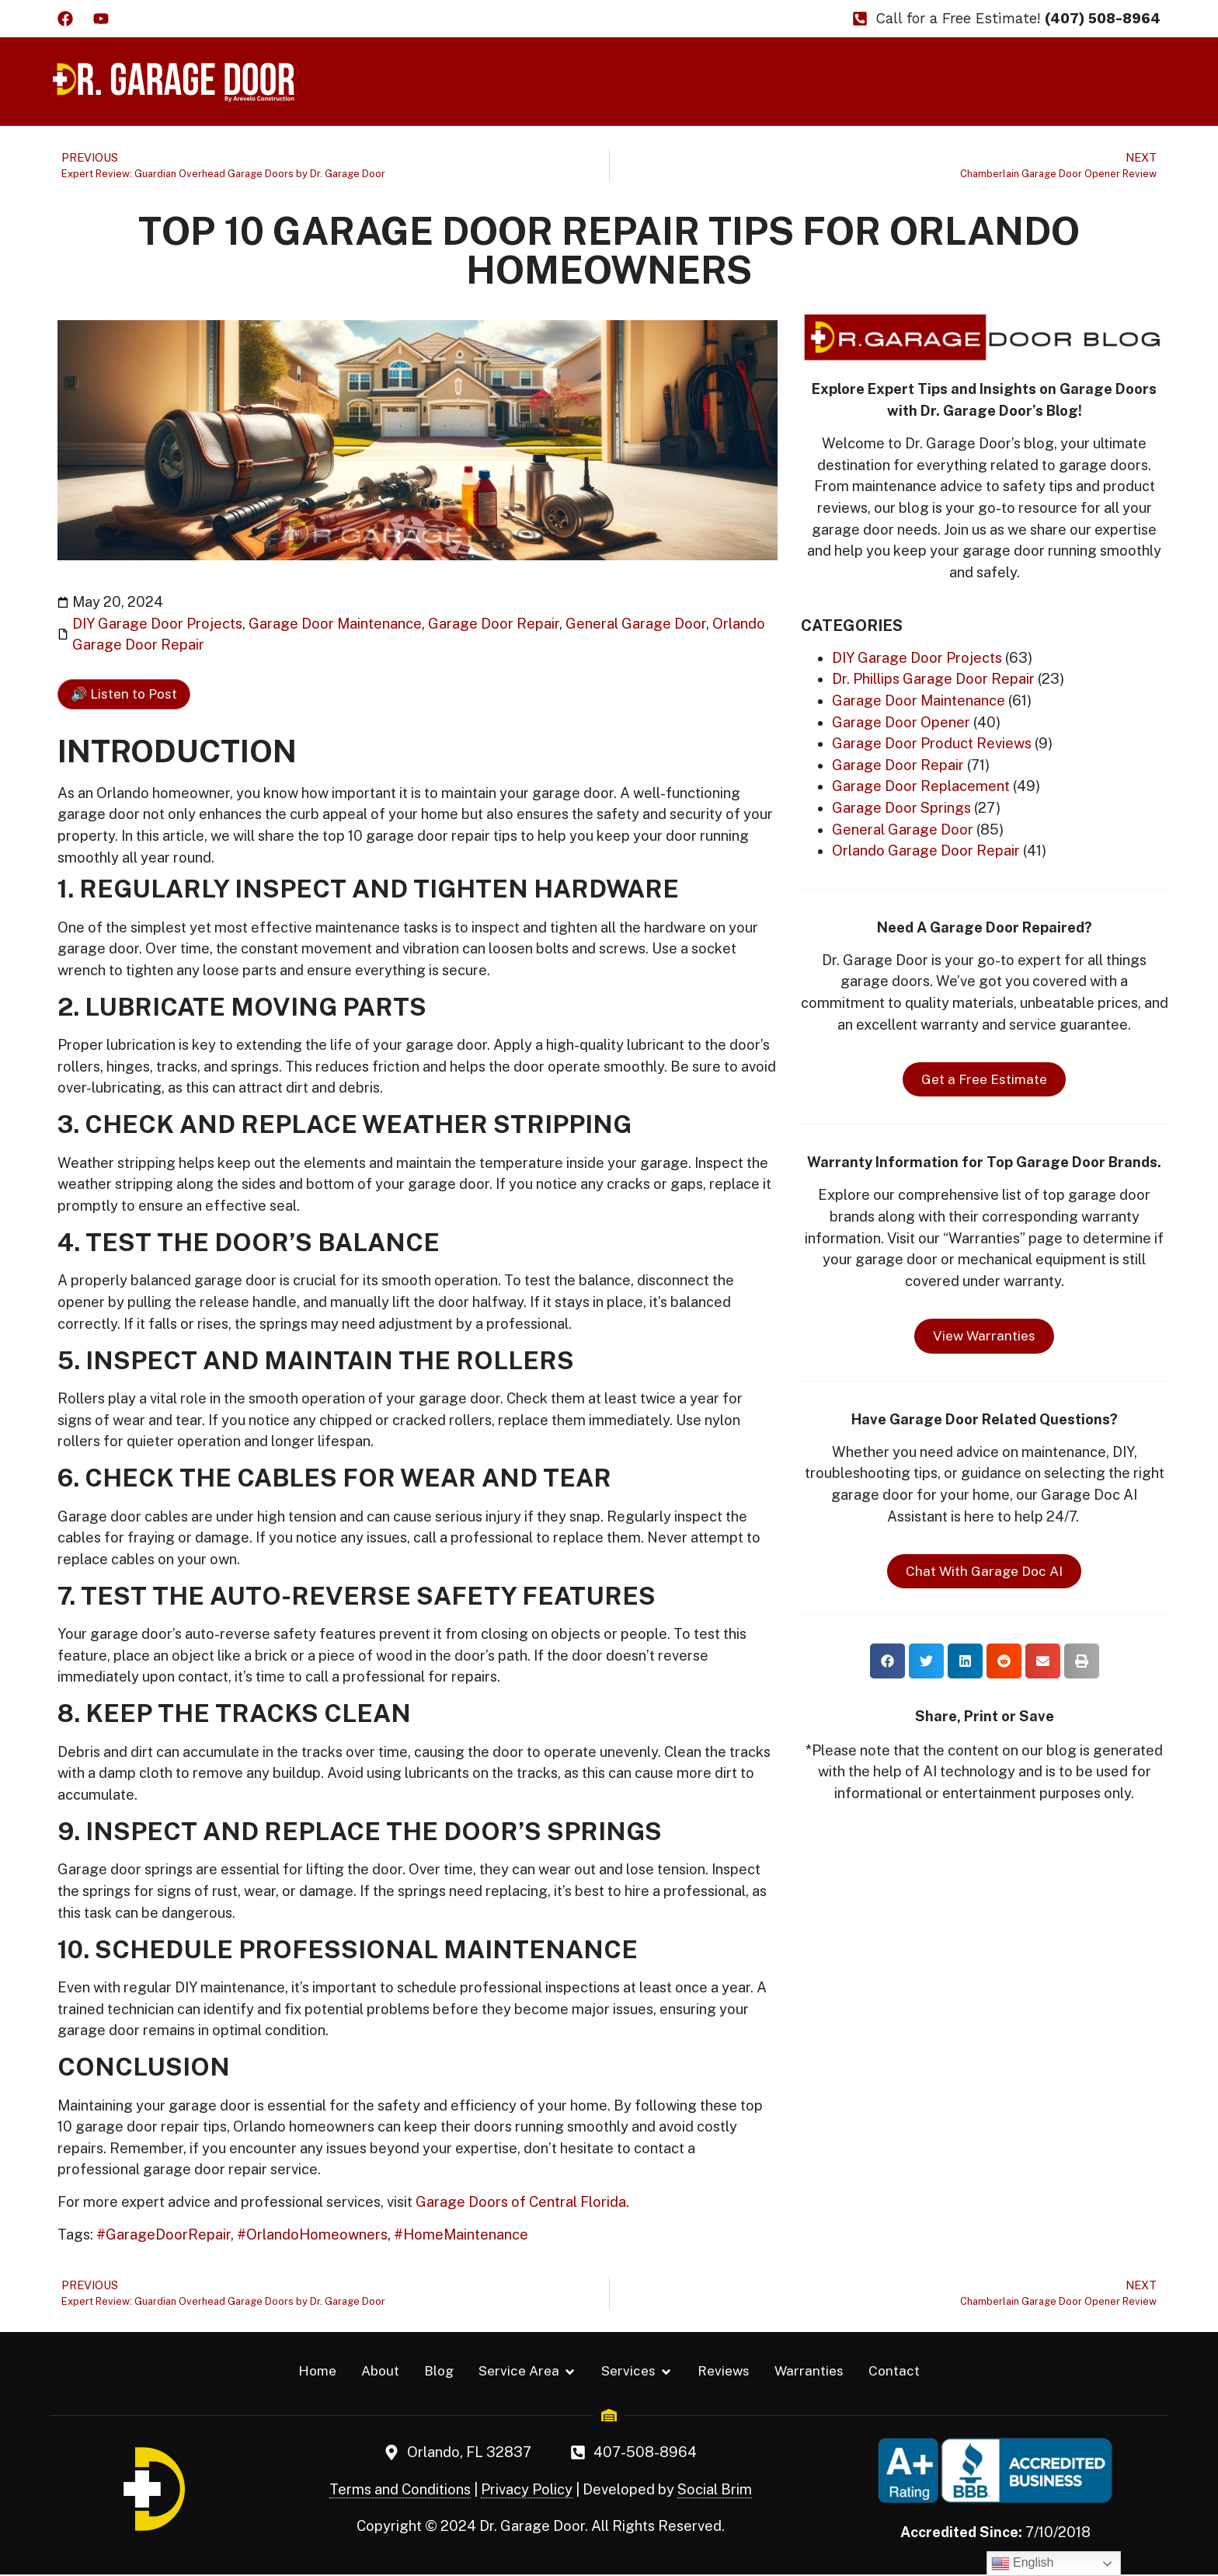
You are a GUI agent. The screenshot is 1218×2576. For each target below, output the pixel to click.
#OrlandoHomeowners (312, 2234)
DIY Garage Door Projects (157, 623)
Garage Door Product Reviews (932, 743)
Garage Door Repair (493, 623)
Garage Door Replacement (921, 786)
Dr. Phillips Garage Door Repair (933, 679)
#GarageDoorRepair (163, 2234)
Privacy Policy (526, 2491)
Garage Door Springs (901, 808)
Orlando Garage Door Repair (926, 850)
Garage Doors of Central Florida (521, 2202)
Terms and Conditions (400, 2491)
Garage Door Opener (901, 722)
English (1022, 2563)
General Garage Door (636, 623)
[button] (887, 1661)
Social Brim (714, 2491)
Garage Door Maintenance (335, 623)
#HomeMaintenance (461, 2234)
